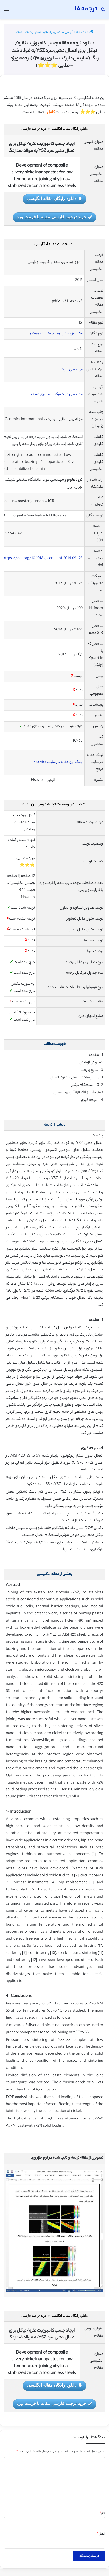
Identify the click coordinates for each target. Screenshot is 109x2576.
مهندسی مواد (72, 370)
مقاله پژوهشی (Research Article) (56, 334)
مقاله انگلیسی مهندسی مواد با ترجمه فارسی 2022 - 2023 (49, 32)
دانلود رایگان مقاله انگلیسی (54, 199)
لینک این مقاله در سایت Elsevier (58, 762)
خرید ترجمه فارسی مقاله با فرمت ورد (54, 217)
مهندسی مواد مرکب (68, 394)
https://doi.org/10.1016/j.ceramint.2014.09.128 (43, 558)
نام (102, 2513)
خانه (89, 32)
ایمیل (101, 2534)
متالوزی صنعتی (39, 394)
